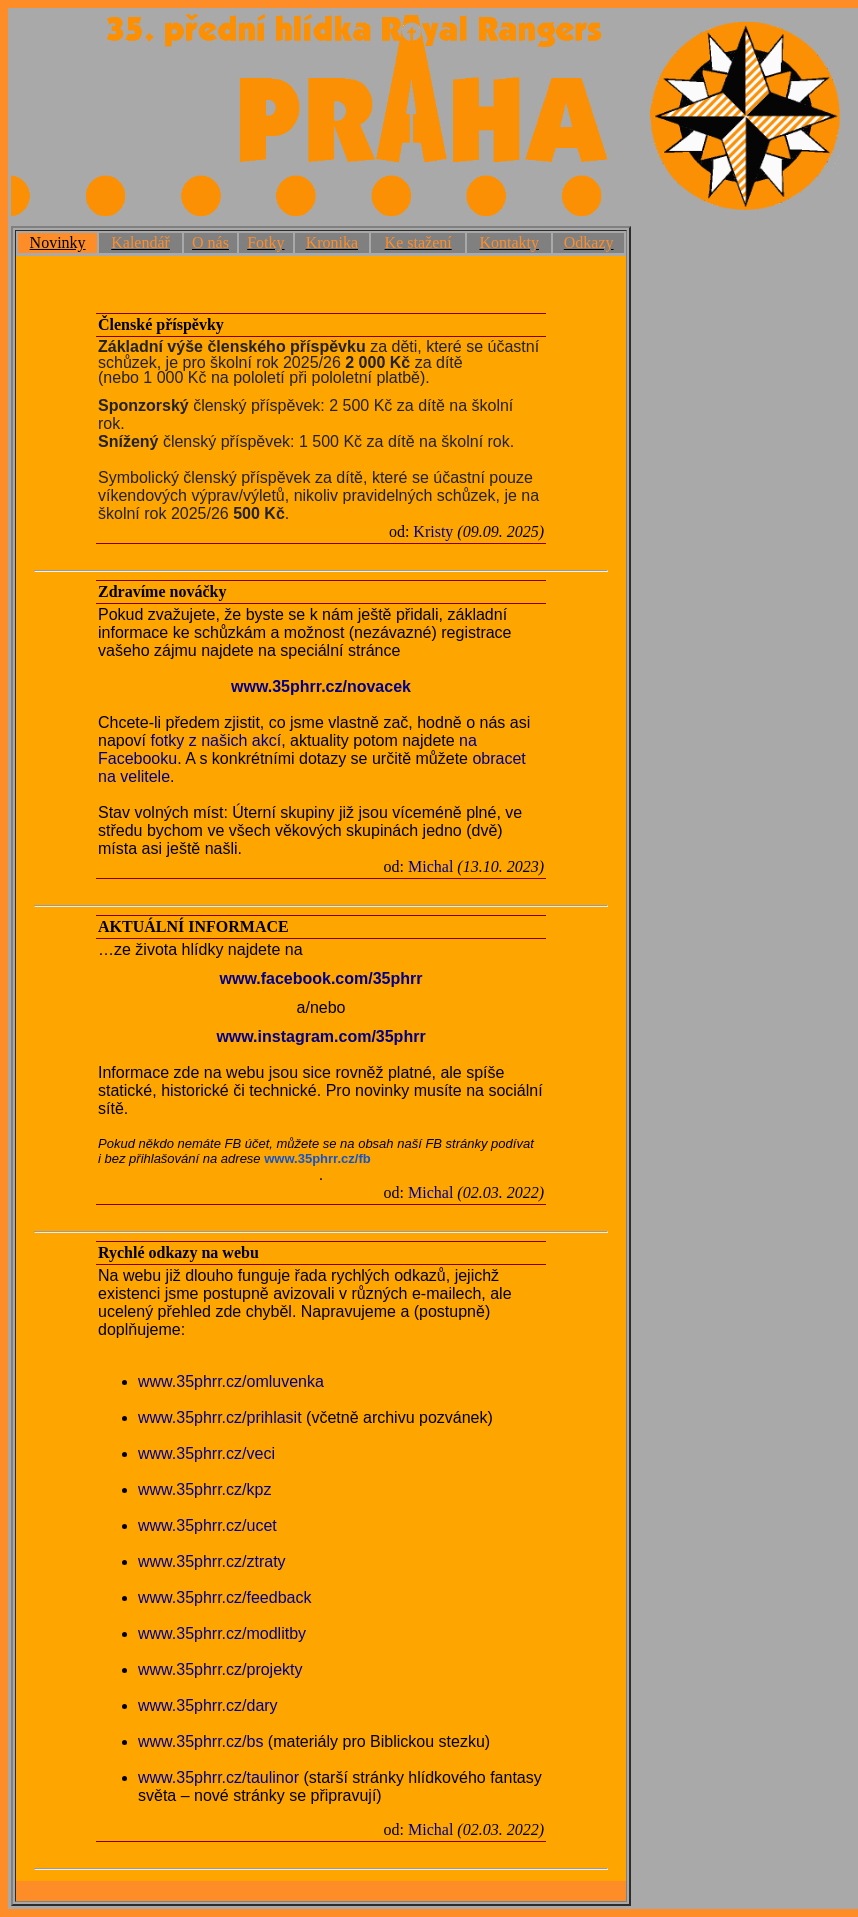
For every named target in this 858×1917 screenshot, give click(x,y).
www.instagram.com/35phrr (320, 1036)
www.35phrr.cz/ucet (207, 1525)
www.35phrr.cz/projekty (220, 1669)
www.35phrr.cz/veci (206, 1453)
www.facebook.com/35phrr (320, 978)
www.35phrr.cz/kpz (204, 1489)
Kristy (433, 531)
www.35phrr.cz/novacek (321, 686)
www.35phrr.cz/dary (208, 1705)
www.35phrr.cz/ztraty (212, 1561)
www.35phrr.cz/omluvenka (231, 1381)
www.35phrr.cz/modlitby (222, 1633)
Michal (430, 866)
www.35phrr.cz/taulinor (218, 1777)
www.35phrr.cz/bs (200, 1741)
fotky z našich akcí (215, 740)
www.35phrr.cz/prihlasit (220, 1417)
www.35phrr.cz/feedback (224, 1597)
